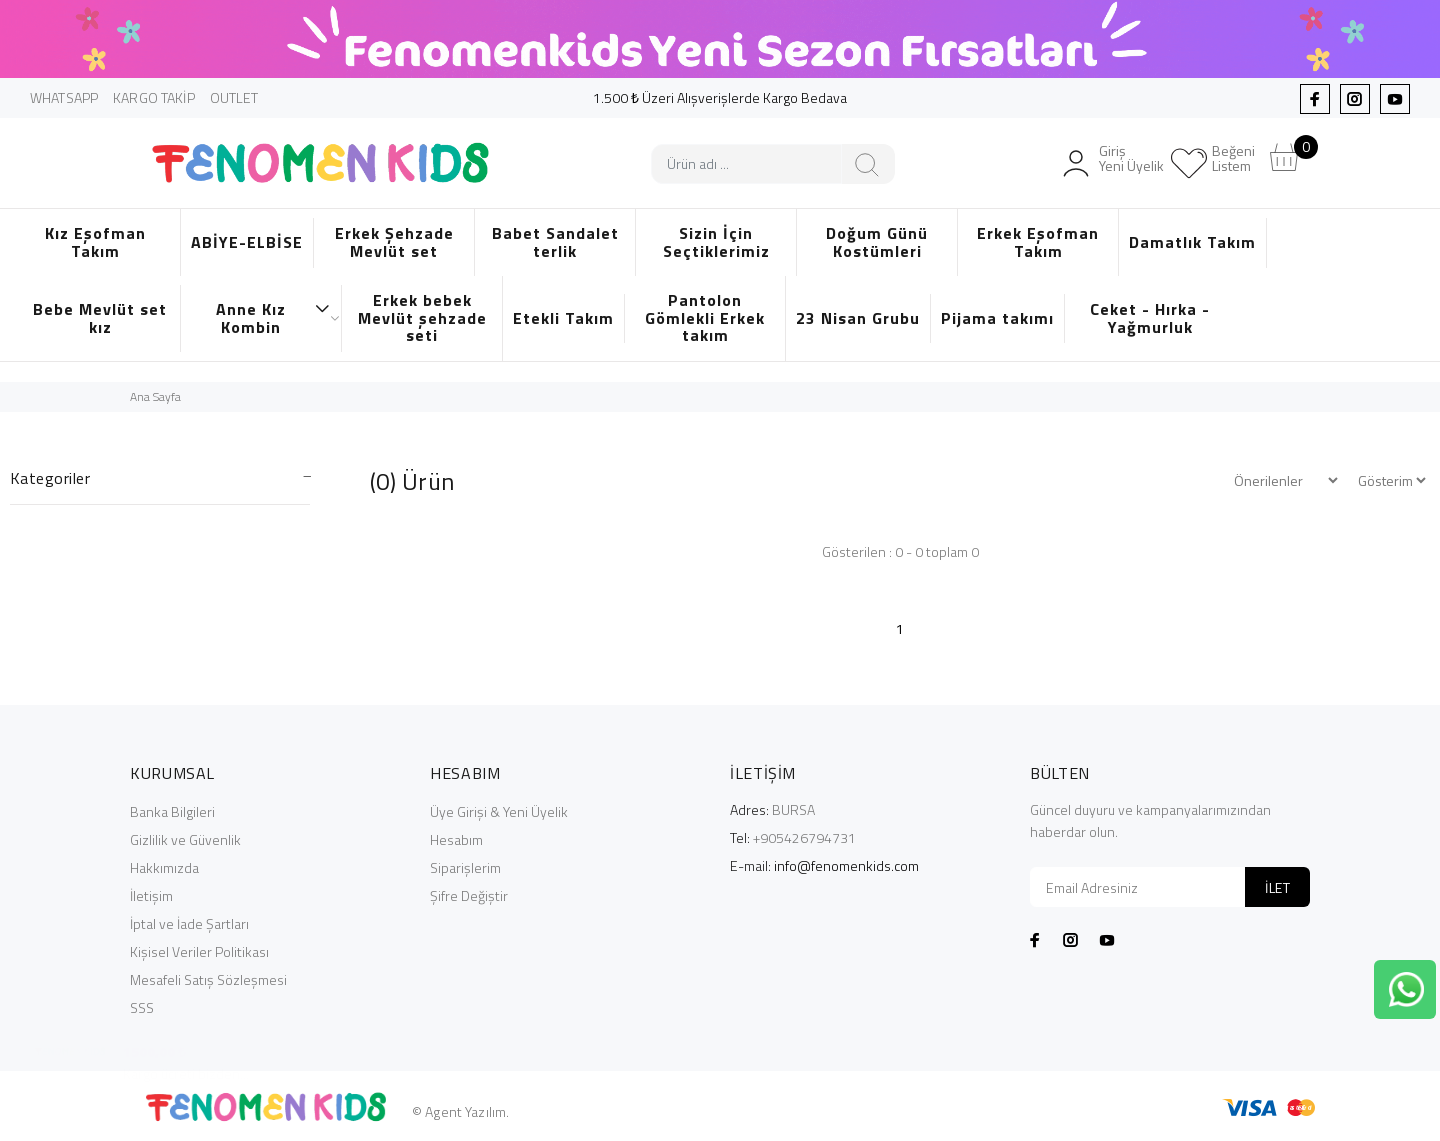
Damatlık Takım (1192, 242)
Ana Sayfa (155, 396)
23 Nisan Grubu (858, 318)
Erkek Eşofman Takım (1038, 242)
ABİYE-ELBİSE (247, 242)
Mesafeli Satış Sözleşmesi (208, 979)
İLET (1277, 887)
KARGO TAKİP (154, 97)
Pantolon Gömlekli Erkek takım (705, 317)
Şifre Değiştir (469, 895)
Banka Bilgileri (172, 811)
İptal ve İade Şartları (189, 923)
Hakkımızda (164, 867)
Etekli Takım (563, 318)
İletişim (151, 895)
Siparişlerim (465, 867)
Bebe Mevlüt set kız (100, 318)
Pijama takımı (997, 318)
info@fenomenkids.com (846, 865)
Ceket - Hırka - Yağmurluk (1150, 318)
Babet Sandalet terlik (555, 242)
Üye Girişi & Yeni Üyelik (499, 811)
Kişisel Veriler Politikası (199, 951)
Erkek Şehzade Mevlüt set (394, 242)
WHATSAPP (64, 97)
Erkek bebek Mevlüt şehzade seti (422, 317)
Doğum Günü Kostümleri (877, 242)
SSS (142, 1007)
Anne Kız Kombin (273, 318)
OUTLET (234, 97)
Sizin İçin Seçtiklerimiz (716, 242)
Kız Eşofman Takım (95, 242)
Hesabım (456, 839)
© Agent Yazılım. (460, 1111)
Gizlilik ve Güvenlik (185, 839)
